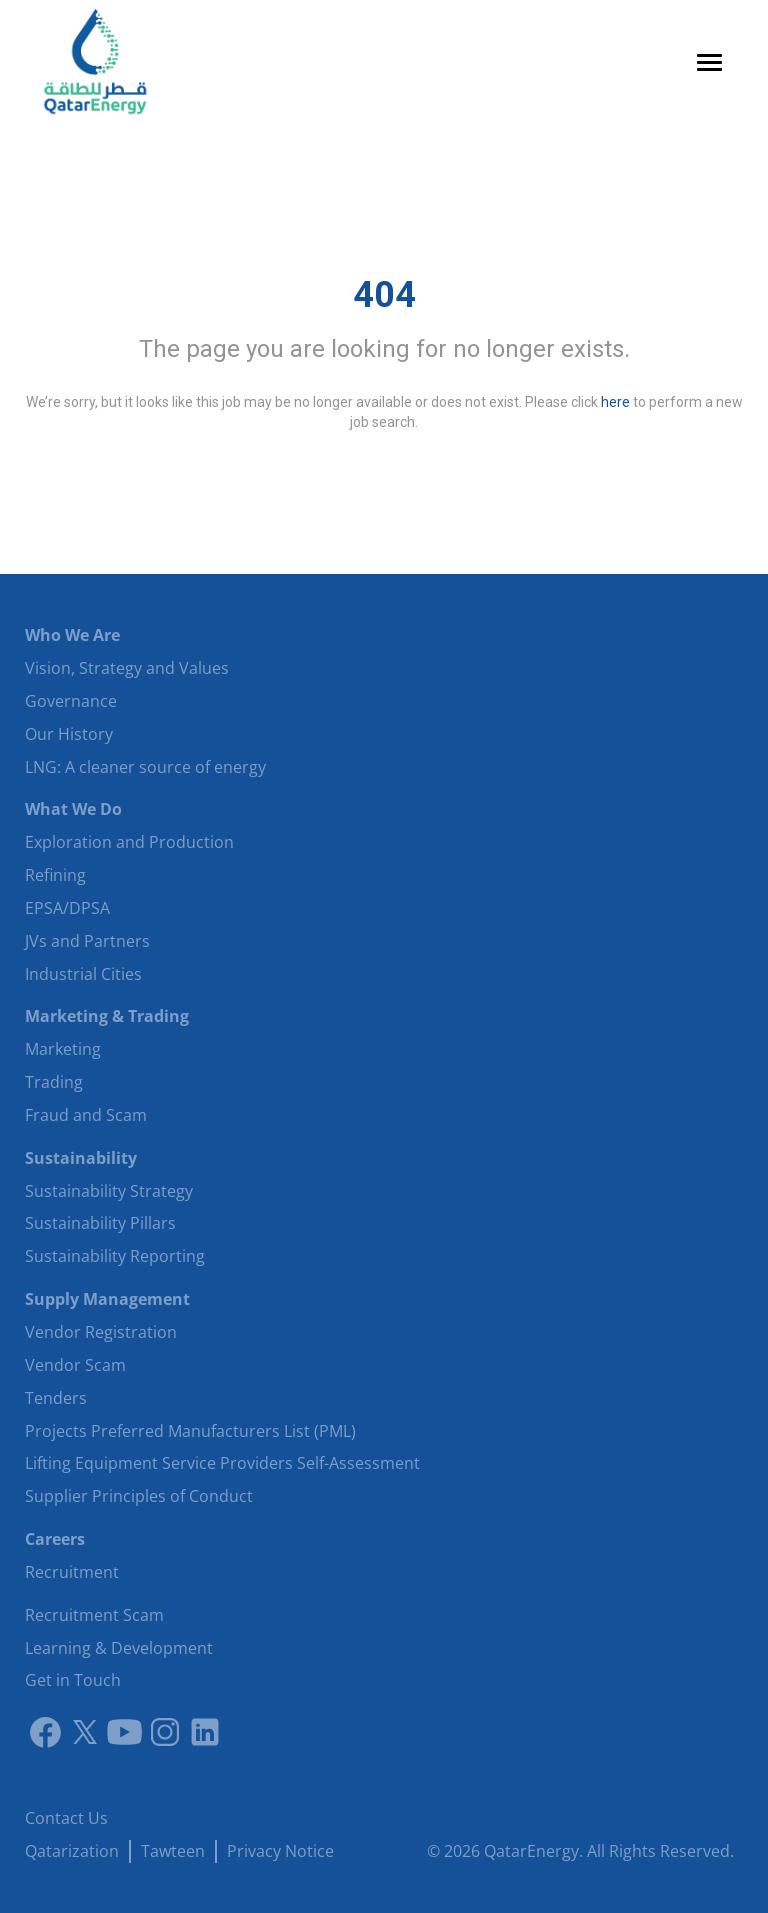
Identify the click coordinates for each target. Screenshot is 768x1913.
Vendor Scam (75, 1365)
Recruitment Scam (94, 1615)
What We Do (73, 809)
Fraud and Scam (86, 1115)
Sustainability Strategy (109, 1191)
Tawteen (173, 1851)
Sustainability (81, 1158)
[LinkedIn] (205, 1732)
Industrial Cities (83, 974)
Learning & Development (119, 1648)
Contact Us (66, 1818)
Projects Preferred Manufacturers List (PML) (190, 1431)
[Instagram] (165, 1732)
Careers (55, 1539)
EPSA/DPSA (67, 908)
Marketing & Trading (107, 1016)
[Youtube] (125, 1732)
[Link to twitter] (85, 1732)
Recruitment (72, 1572)
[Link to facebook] (45, 1732)
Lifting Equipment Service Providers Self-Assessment (222, 1463)
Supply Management (107, 1299)
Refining (55, 875)
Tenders (56, 1398)
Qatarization (72, 1851)
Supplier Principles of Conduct (139, 1496)
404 (384, 295)
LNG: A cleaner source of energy (145, 767)
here (615, 402)
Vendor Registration (101, 1332)
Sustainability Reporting (115, 1256)
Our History (69, 734)
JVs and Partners (87, 941)
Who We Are (72, 635)
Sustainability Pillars (100, 1223)
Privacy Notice (280, 1851)
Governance (71, 701)
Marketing (63, 1049)
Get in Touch (73, 1680)
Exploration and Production (129, 842)
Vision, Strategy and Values (127, 668)
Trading (54, 1082)
